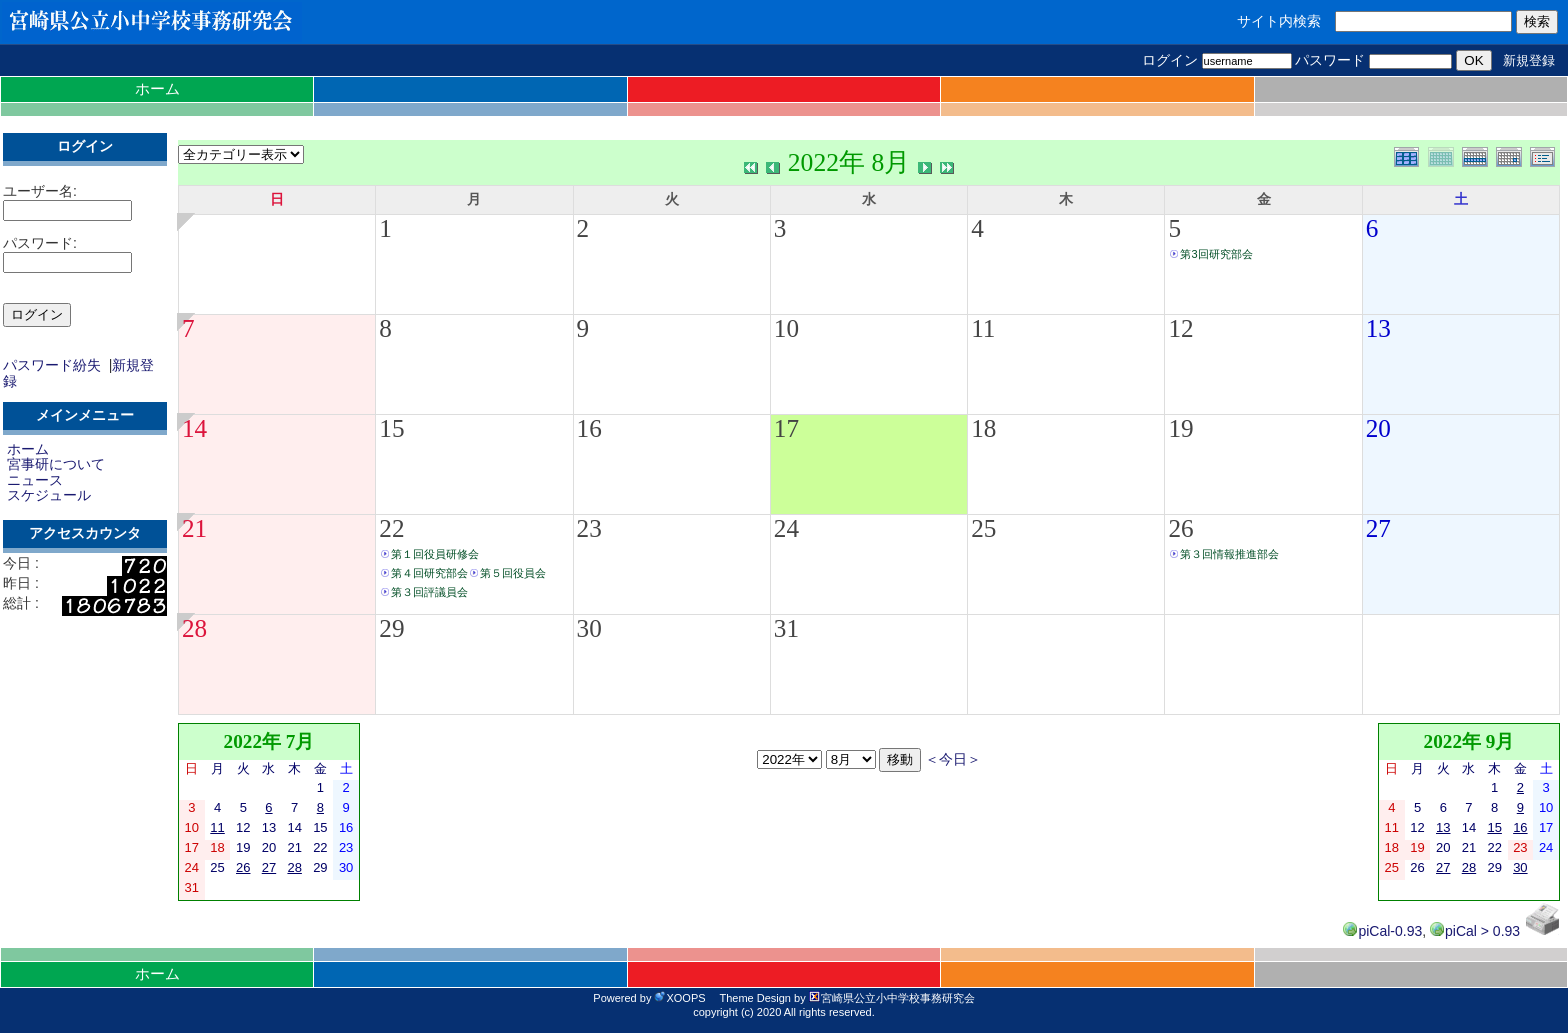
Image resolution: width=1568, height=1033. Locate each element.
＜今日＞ (953, 759)
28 (194, 628)
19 (1180, 428)
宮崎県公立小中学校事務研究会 (892, 998)
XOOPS (679, 998)
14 (194, 428)
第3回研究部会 (1216, 254)
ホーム (157, 88)
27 (1378, 528)
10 (786, 328)
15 (391, 428)
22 (391, 528)
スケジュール (49, 495)
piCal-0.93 (1382, 931)
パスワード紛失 (52, 365)
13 (1378, 328)
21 (194, 528)
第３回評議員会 (429, 592)
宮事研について (56, 464)
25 (983, 528)
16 (589, 428)
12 (1180, 328)
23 (589, 528)
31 (786, 628)
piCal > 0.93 (1475, 931)
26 (1180, 528)
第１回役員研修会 (435, 554)
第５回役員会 (513, 573)
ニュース (35, 480)
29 (391, 628)
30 (589, 628)
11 (983, 328)
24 (786, 528)
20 (1378, 428)
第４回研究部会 (429, 573)
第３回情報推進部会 (1229, 554)
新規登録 (1529, 60)
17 (786, 428)
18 (983, 428)
